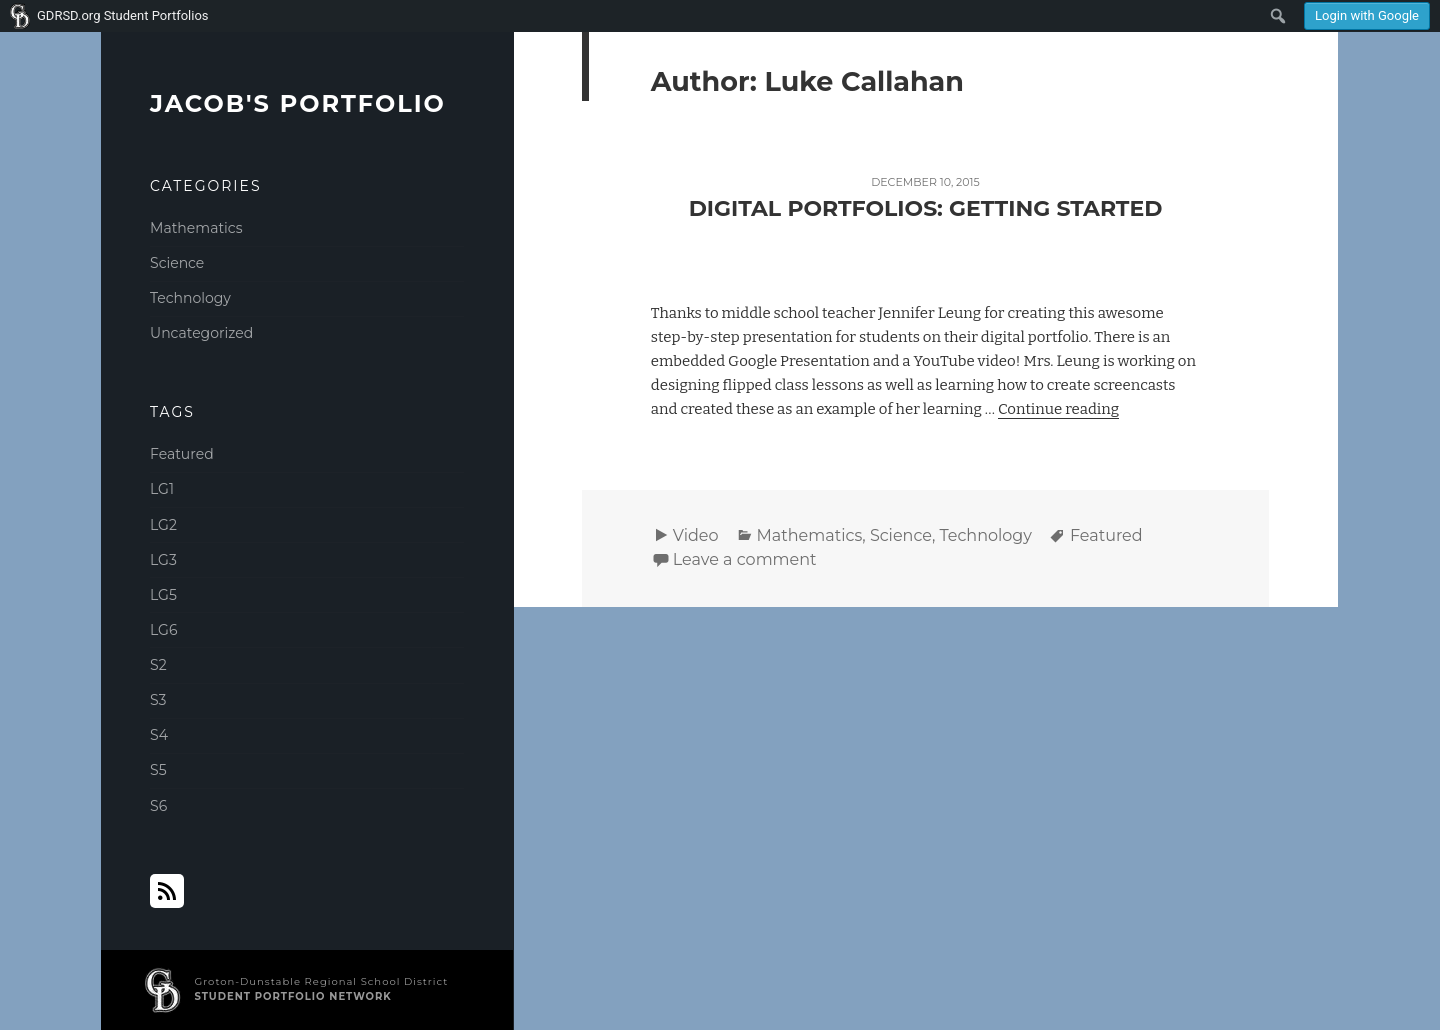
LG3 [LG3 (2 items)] (163, 560)
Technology (190, 298)
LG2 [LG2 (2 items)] (163, 525)
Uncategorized (201, 333)
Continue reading (1058, 409)
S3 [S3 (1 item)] (158, 700)
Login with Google (1367, 15)
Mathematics (196, 228)
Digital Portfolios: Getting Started (926, 208)
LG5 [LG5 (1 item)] (163, 595)
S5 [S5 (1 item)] (158, 770)
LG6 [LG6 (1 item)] (163, 630)
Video (696, 535)
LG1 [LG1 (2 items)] (162, 489)
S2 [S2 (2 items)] (158, 665)
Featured (1106, 535)
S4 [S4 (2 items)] (159, 735)
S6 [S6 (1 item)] (158, 806)
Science (177, 263)
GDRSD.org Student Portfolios (123, 15)
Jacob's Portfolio (298, 103)
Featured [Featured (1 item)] (182, 454)
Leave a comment (745, 559)
